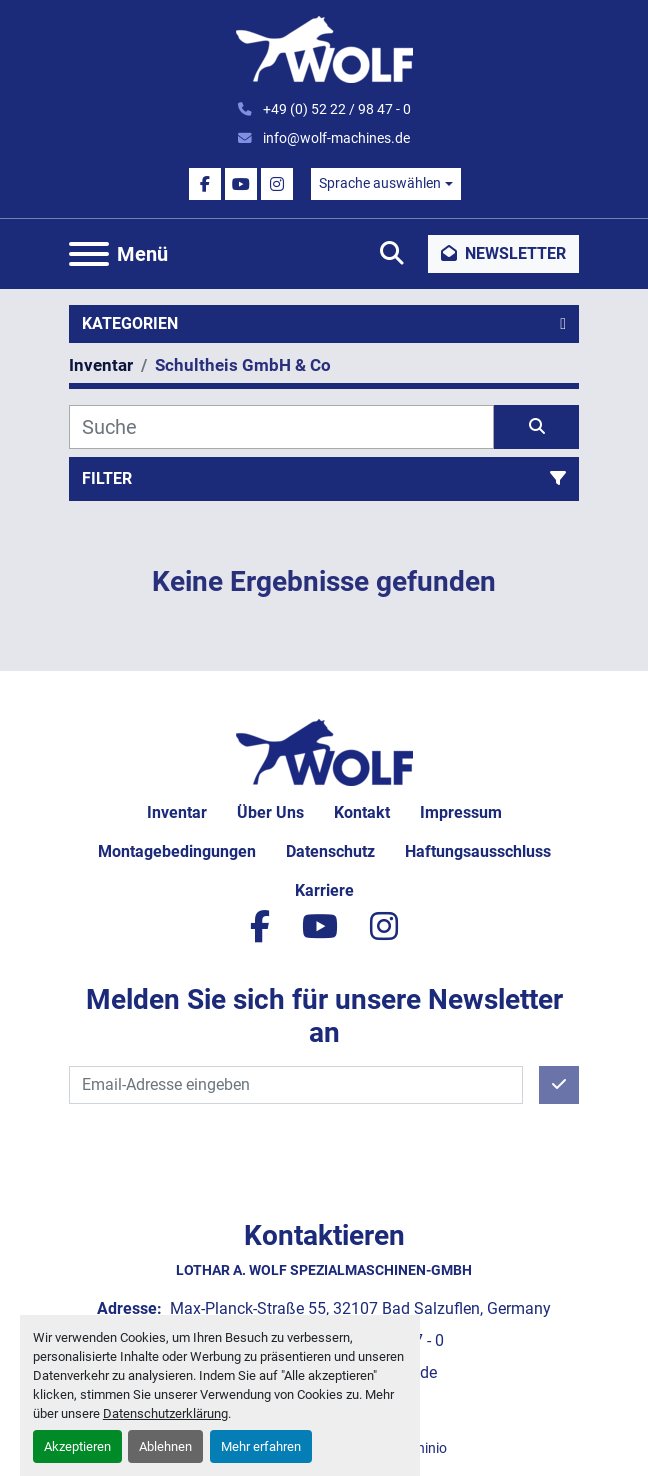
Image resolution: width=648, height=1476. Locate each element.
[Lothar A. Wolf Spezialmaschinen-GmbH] (324, 750)
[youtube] (241, 184)
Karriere (324, 890)
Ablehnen (165, 1446)
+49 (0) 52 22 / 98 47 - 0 (335, 109)
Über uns (270, 812)
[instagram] (277, 184)
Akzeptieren (77, 1446)
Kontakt (362, 812)
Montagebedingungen (177, 851)
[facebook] (205, 184)
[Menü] (89, 254)
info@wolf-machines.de (335, 138)
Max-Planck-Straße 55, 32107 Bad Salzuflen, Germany (358, 1308)
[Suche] (281, 427)
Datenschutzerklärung (165, 1413)
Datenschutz (330, 851)
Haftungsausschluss (478, 851)
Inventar (177, 812)
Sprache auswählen (380, 183)
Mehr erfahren (261, 1446)
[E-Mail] (296, 1085)
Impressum (461, 812)
